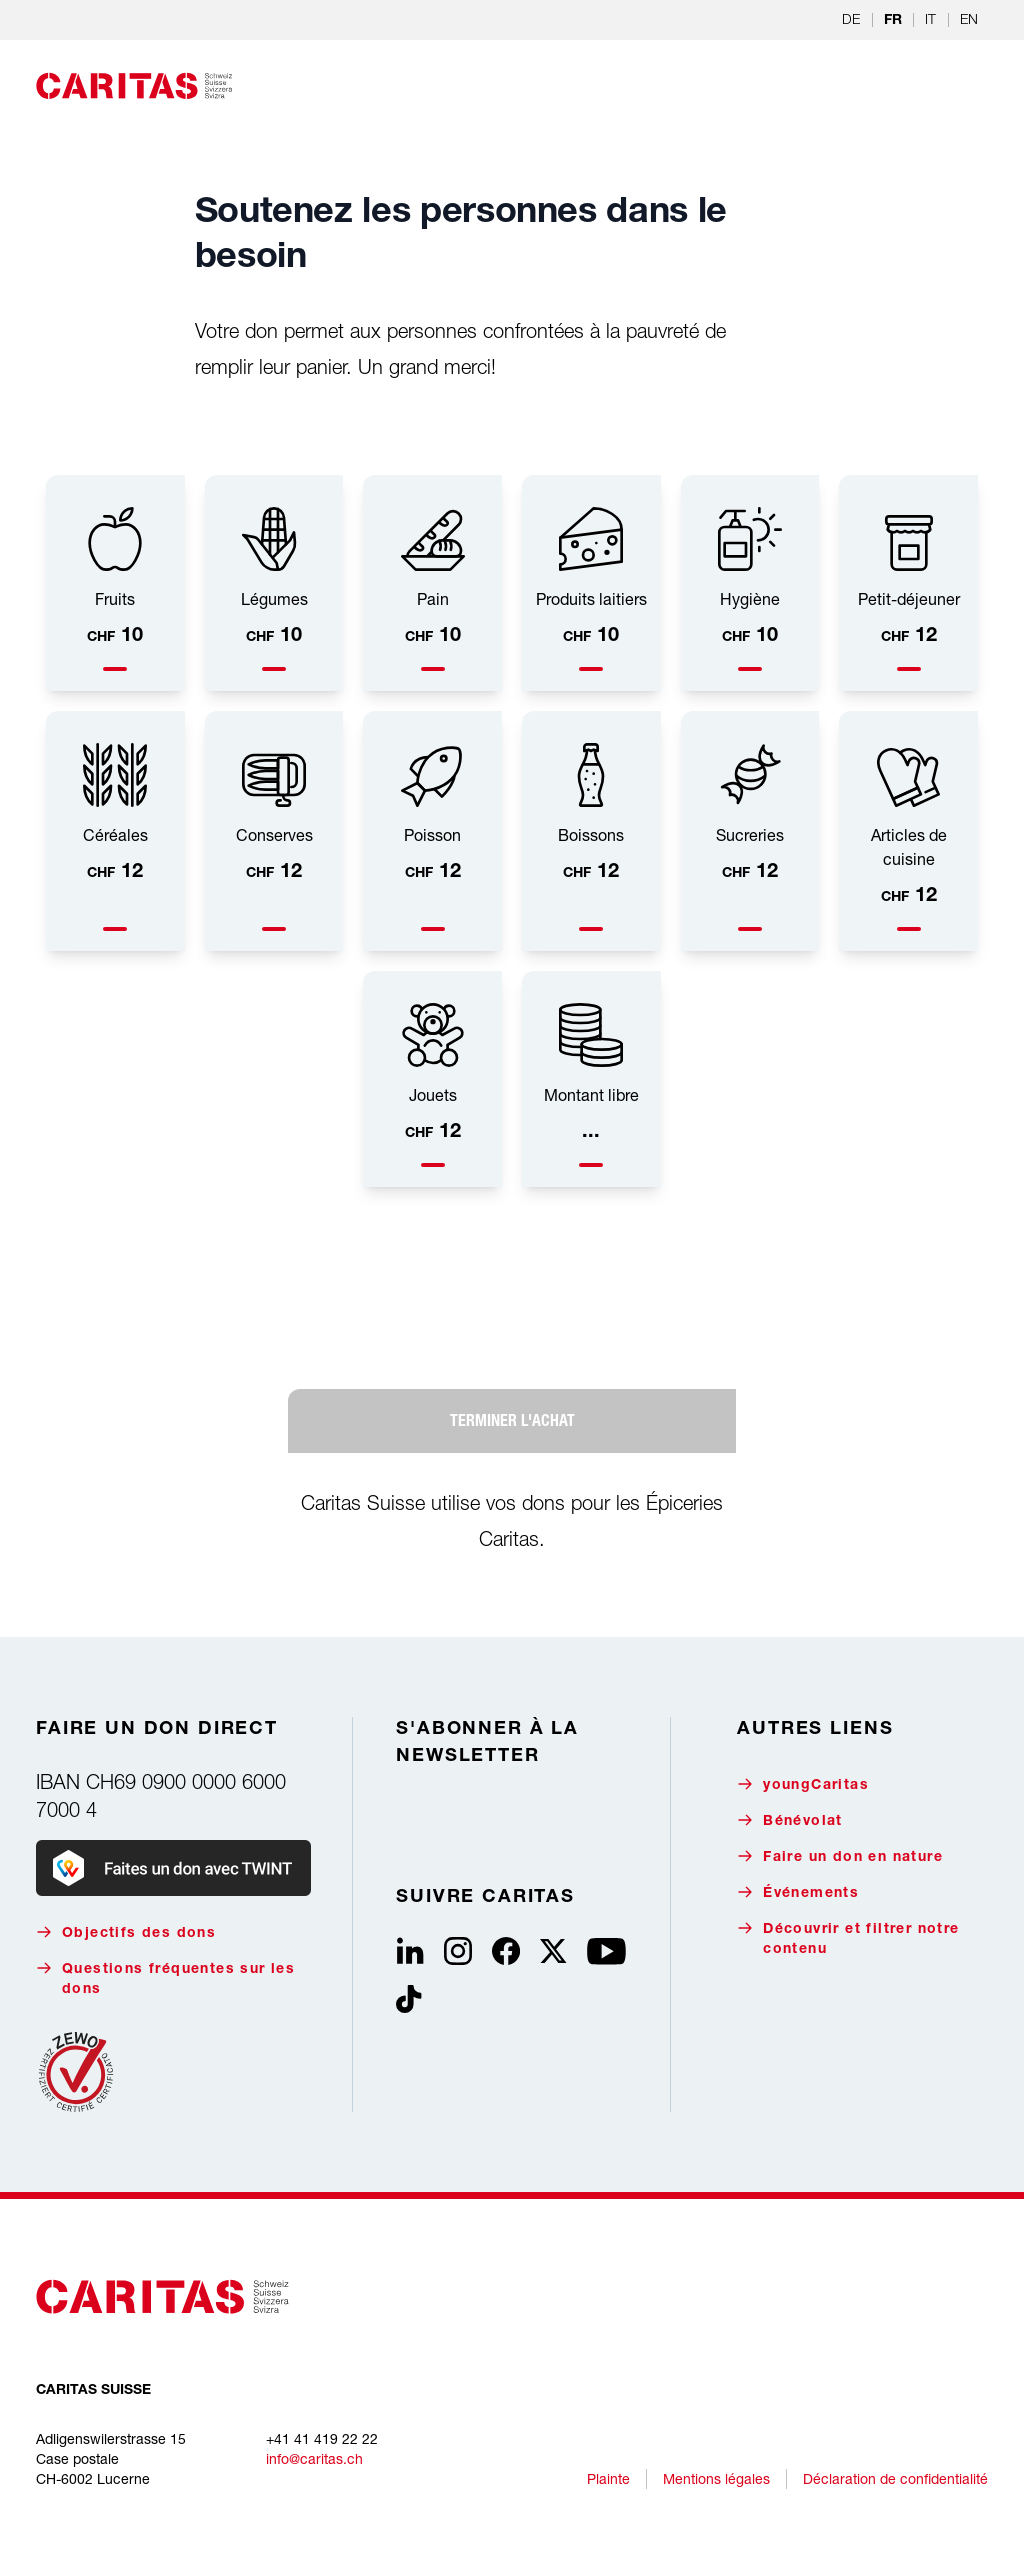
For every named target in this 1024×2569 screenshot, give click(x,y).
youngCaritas (803, 1784)
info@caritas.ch (314, 2458)
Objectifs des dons (126, 1932)
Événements (798, 1892)
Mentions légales (716, 2478)
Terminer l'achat (512, 1420)
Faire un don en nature (840, 1856)
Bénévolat (790, 1820)
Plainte (608, 2478)
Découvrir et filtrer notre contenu (848, 1938)
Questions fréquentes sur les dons (165, 1978)
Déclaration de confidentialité (895, 2478)
